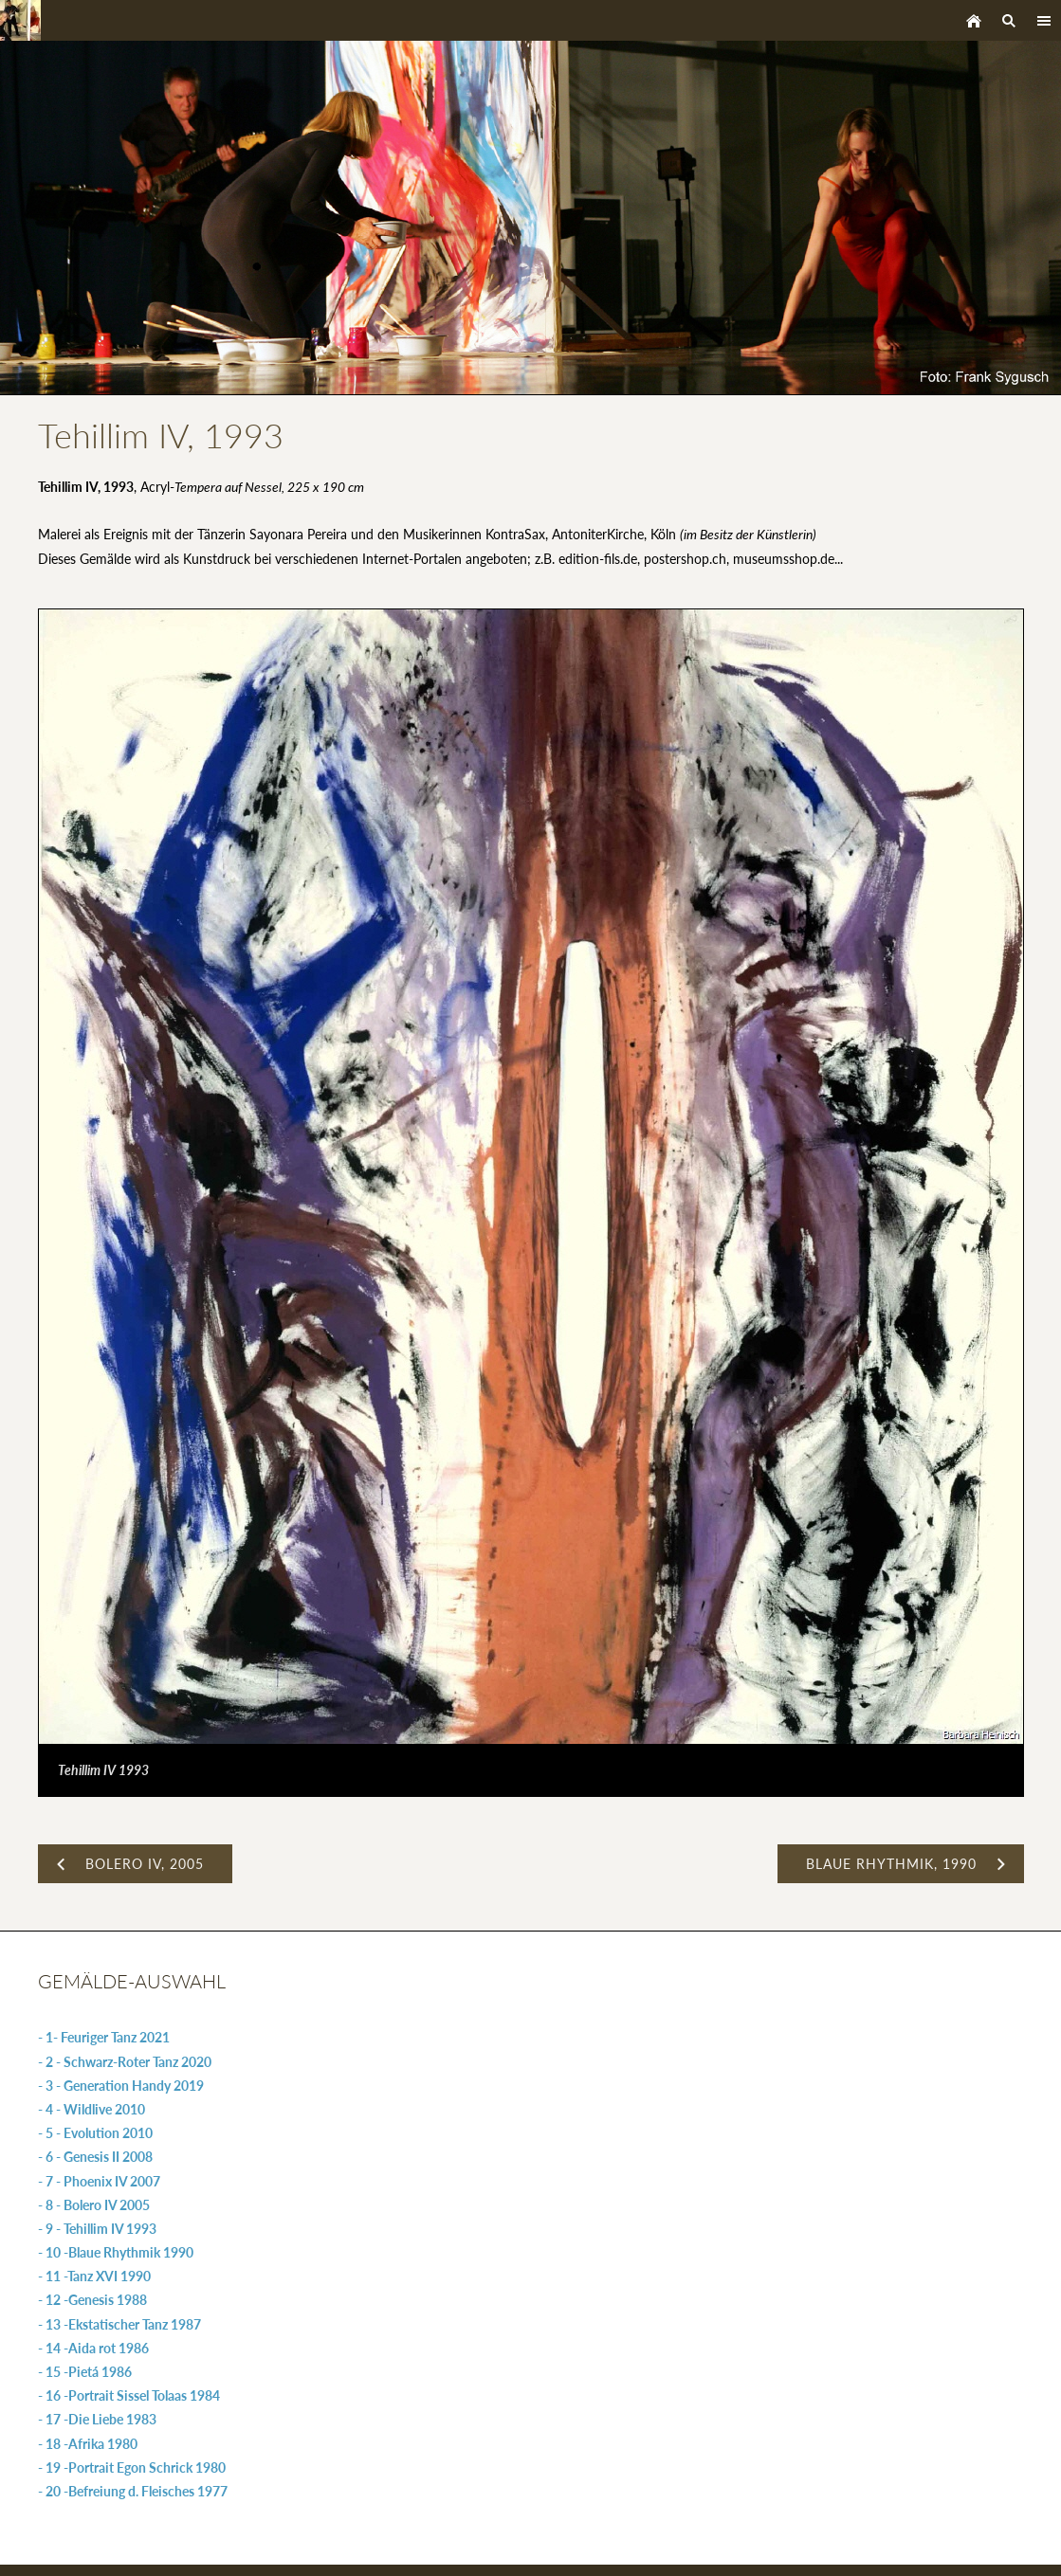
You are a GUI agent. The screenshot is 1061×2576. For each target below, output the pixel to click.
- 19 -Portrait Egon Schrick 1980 (132, 2467)
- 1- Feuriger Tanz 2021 (104, 2037)
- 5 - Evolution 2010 (95, 2133)
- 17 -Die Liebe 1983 (97, 2419)
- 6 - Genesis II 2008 (95, 2157)
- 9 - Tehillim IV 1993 (97, 2229)
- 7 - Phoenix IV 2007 (99, 2181)
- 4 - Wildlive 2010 (91, 2109)
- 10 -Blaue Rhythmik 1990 (115, 2252)
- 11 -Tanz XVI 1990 (94, 2276)
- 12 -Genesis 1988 (92, 2300)
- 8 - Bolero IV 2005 (94, 2205)
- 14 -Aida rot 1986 (93, 2348)
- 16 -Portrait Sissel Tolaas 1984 (129, 2395)
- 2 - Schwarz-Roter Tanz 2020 (124, 2062)
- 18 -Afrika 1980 (87, 2444)
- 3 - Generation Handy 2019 (121, 2085)
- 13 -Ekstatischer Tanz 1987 (119, 2324)
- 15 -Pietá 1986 (85, 2372)
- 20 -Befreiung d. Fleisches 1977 (133, 2491)
